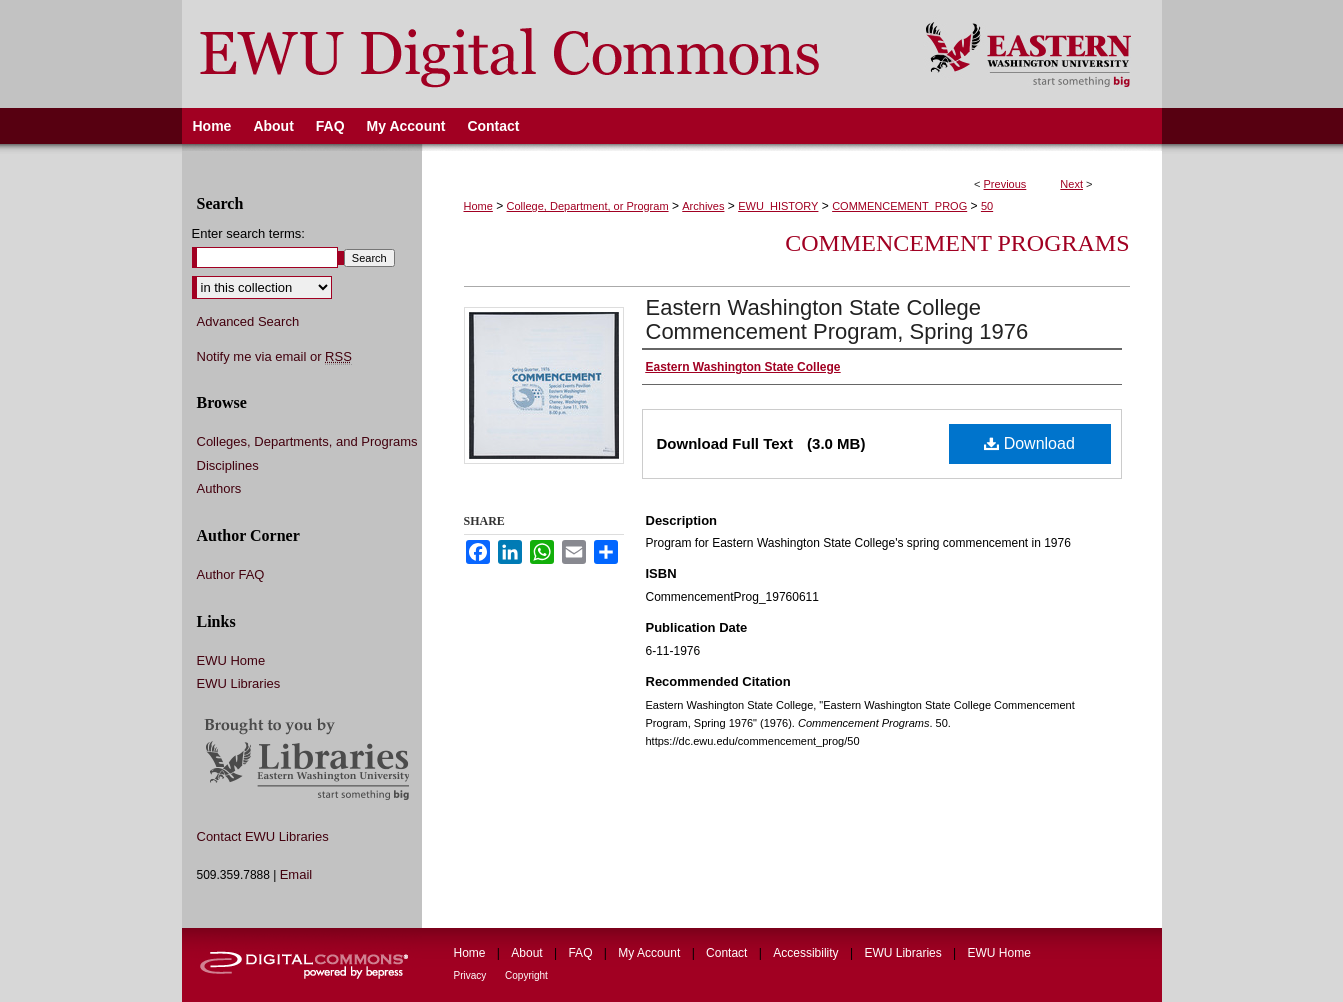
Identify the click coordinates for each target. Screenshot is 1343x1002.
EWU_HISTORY (778, 206)
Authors (219, 488)
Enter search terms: (248, 233)
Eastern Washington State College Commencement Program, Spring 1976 (837, 319)
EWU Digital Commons (540, 54)
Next (1071, 184)
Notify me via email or (274, 357)
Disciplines (228, 465)
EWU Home (231, 660)
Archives (703, 206)
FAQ (581, 953)
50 (987, 206)
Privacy (472, 975)
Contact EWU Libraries (263, 836)
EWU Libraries (239, 683)
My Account (650, 953)
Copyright (526, 975)
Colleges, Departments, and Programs (307, 441)
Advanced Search (248, 321)
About (528, 953)
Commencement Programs (957, 243)
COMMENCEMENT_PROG (899, 206)
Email (296, 874)
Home (478, 206)
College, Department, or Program (588, 206)
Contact (728, 953)
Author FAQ (231, 574)
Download (1029, 443)
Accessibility (807, 953)
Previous (1005, 184)
